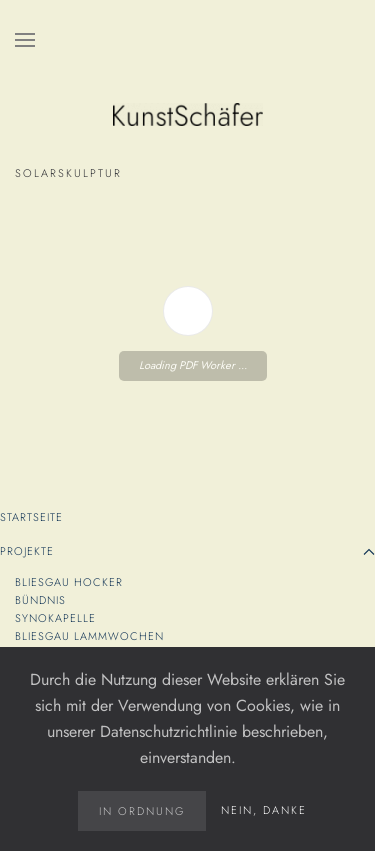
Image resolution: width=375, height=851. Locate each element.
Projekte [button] (187, 551)
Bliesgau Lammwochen (89, 636)
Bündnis (42, 600)
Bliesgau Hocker (71, 582)
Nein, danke (264, 810)
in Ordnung (142, 811)
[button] (25, 40)
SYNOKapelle (57, 618)
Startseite (31, 517)
